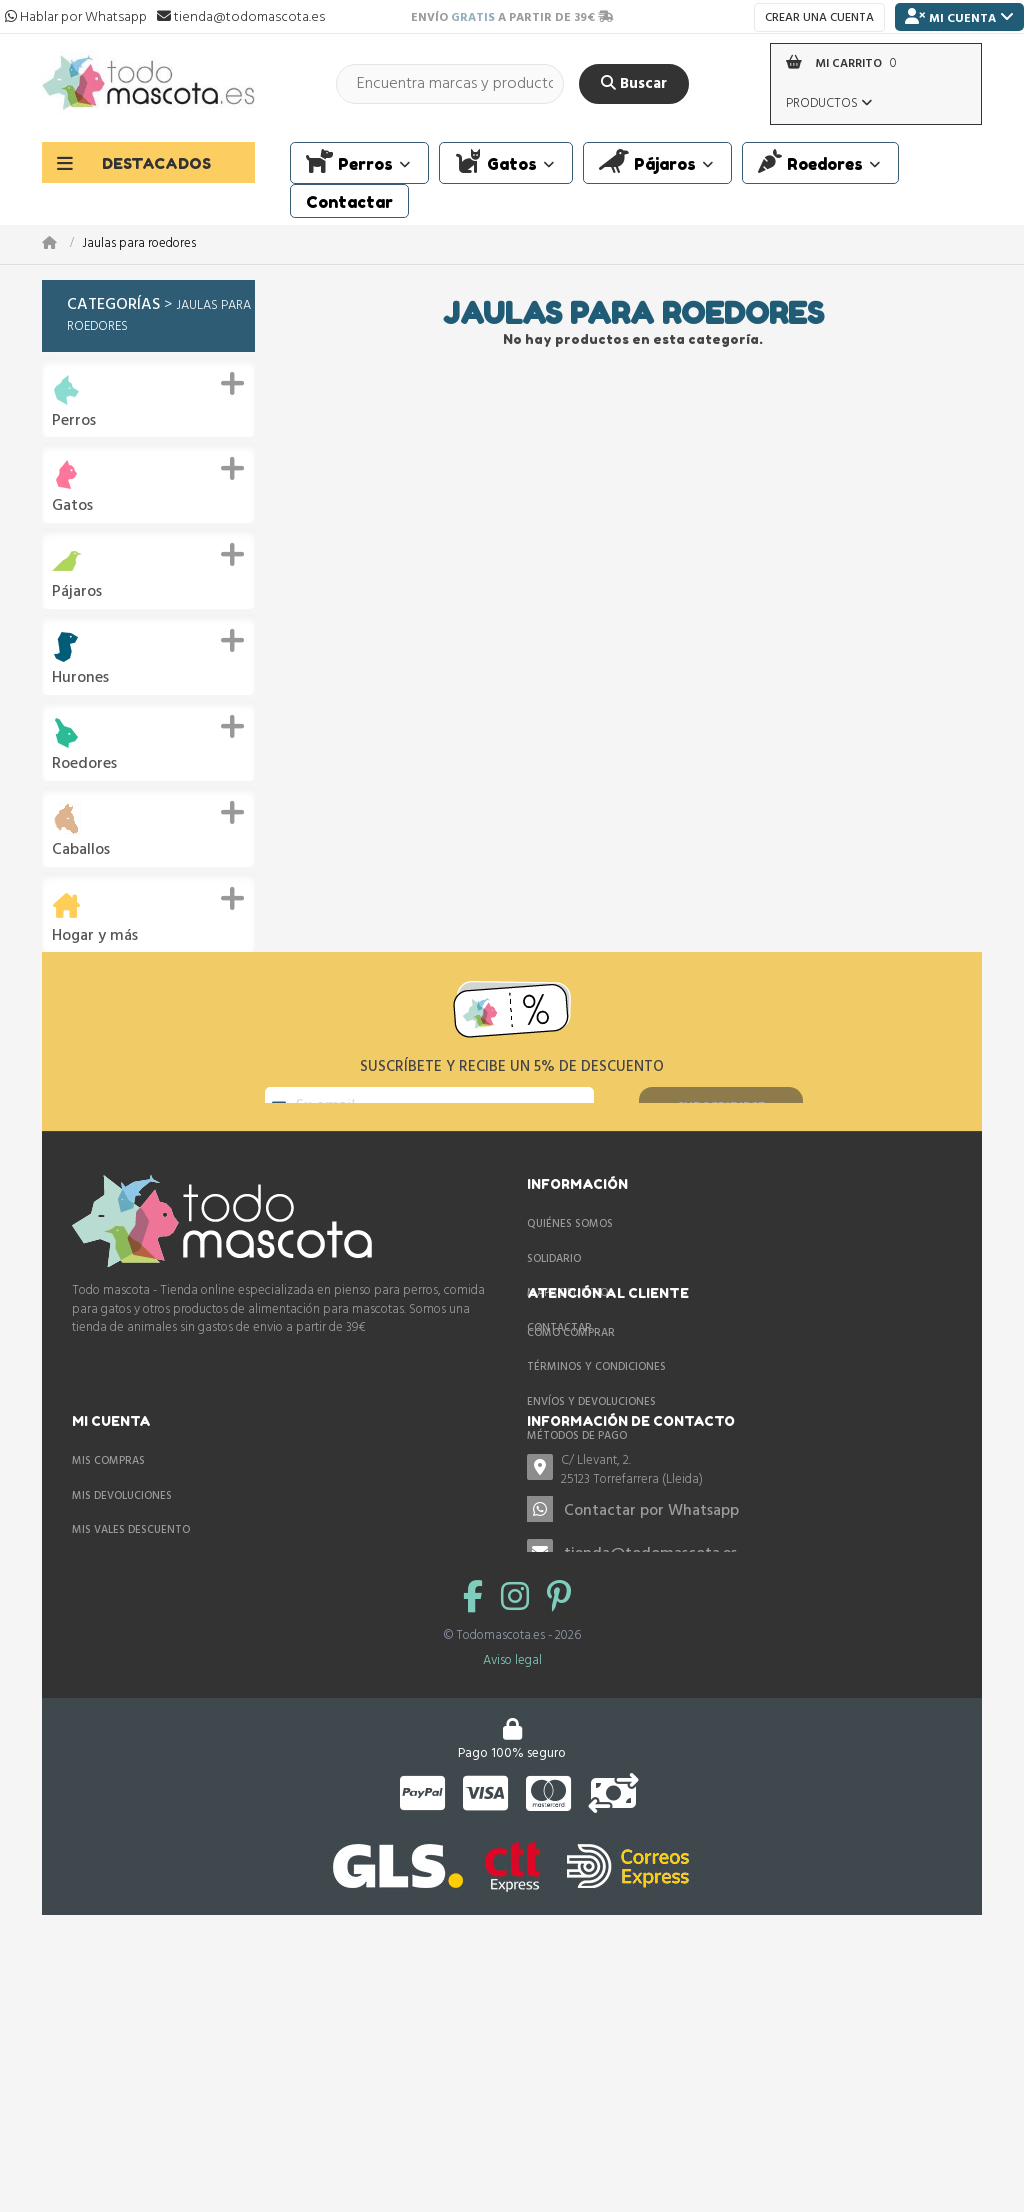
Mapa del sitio (567, 1348)
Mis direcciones (572, 1585)
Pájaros (77, 592)
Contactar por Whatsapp (196, 1804)
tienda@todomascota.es (195, 1847)
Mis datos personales (589, 1620)
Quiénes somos (570, 1278)
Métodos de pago (122, 1585)
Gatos (72, 506)
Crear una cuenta (819, 18)
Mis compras (563, 1482)
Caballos (81, 850)
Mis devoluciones (577, 1516)
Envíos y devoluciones (136, 1551)
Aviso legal (512, 1994)
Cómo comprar (116, 1482)
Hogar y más (95, 936)
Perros (74, 421)
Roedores (84, 764)
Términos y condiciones (141, 1516)
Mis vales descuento (586, 1551)
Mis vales (553, 1655)
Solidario (554, 1313)
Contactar (559, 1382)
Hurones (80, 678)
